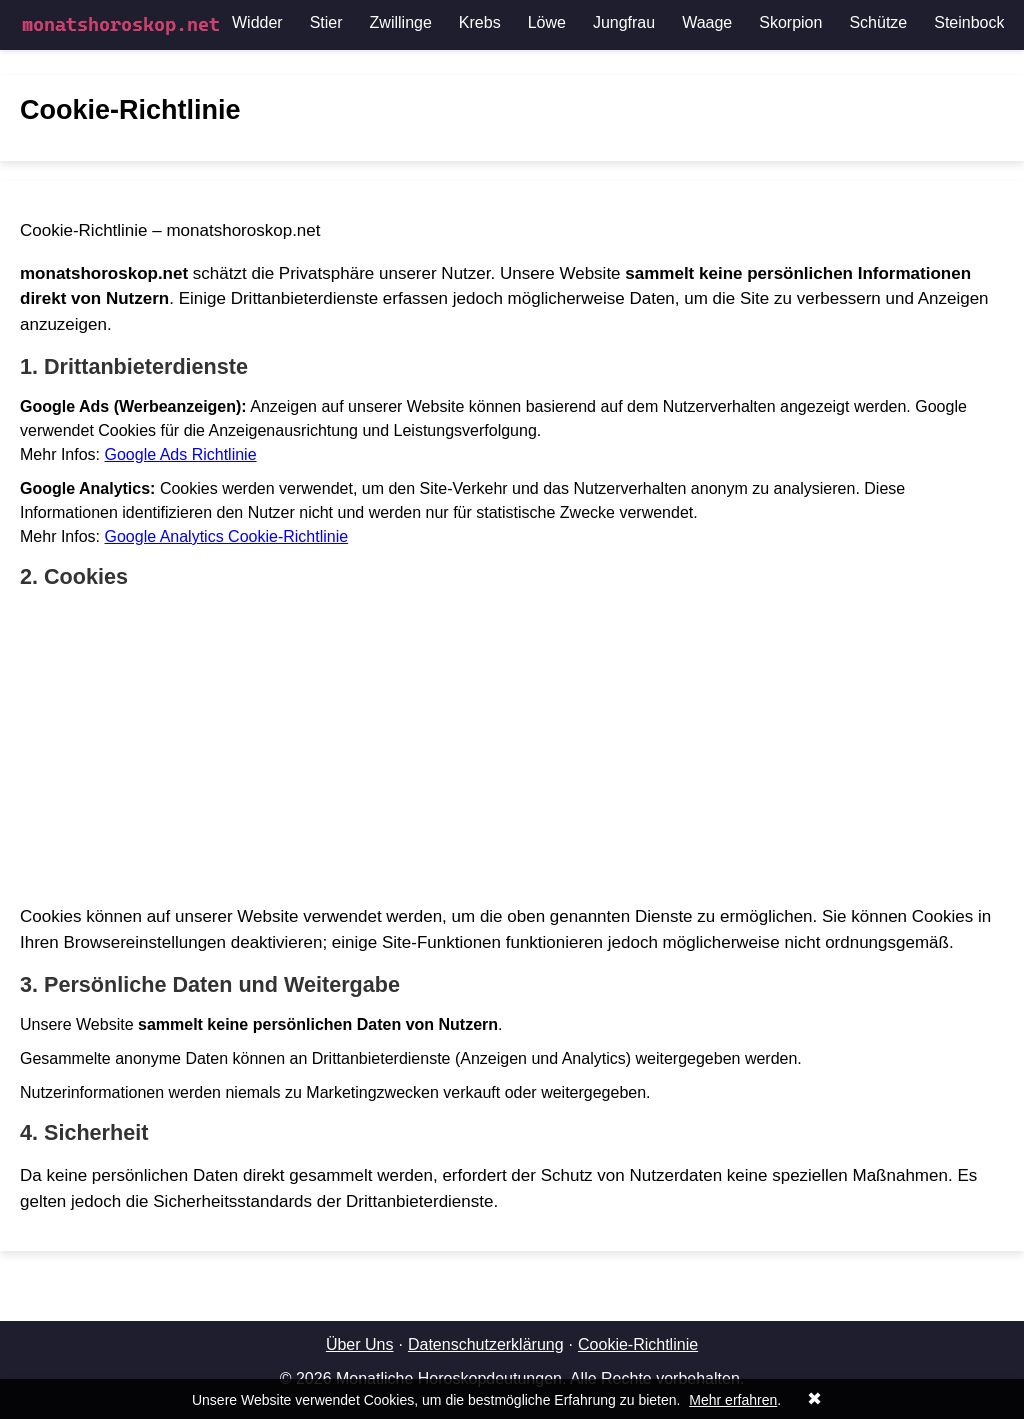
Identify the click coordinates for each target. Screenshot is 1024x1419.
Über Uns (360, 1344)
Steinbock (969, 22)
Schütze (878, 22)
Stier (326, 22)
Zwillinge (401, 22)
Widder (257, 22)
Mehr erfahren (733, 1400)
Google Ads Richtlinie (180, 454)
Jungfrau (624, 22)
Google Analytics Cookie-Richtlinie (226, 536)
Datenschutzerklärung (486, 1344)
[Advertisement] (512, 747)
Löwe (547, 22)
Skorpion (790, 22)
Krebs (480, 22)
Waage (707, 22)
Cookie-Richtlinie (638, 1344)
